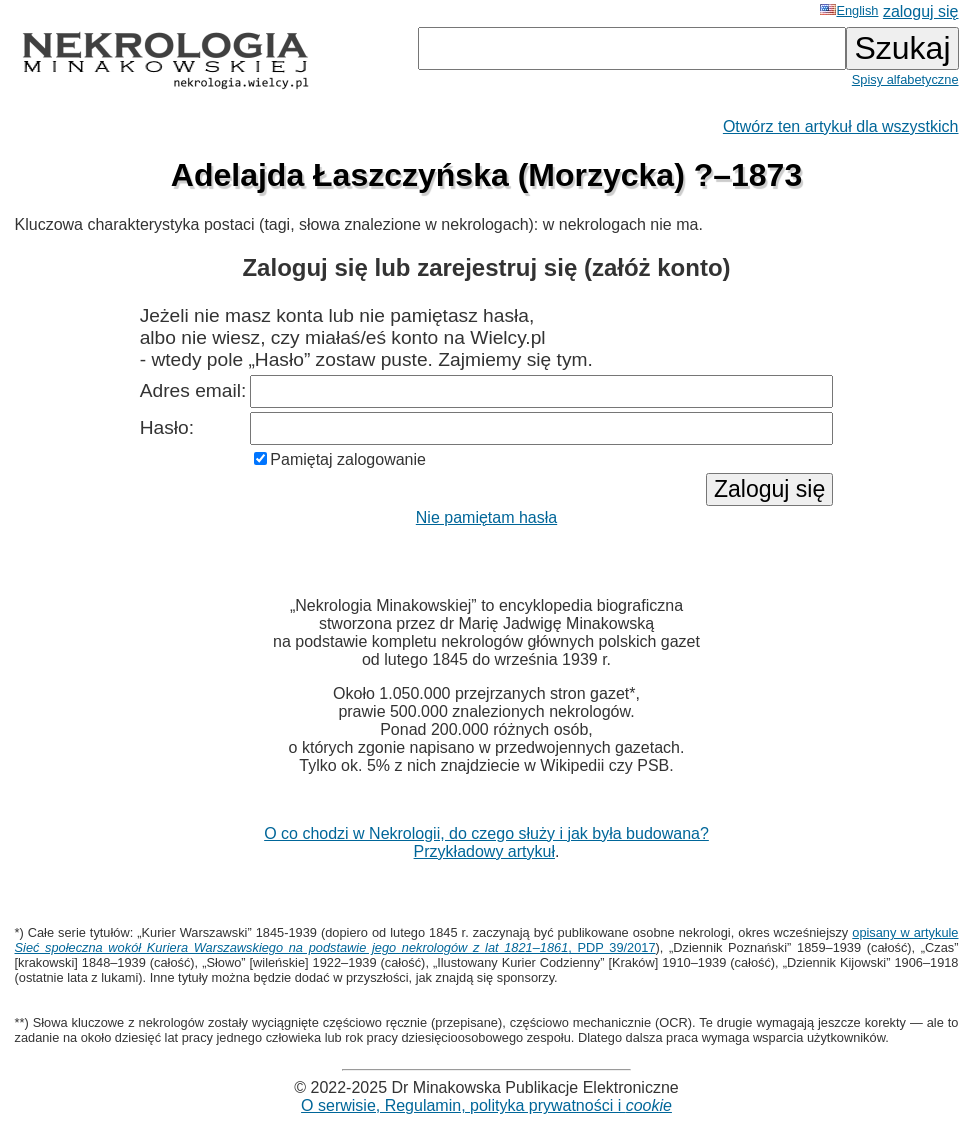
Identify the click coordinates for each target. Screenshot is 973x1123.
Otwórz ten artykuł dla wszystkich (841, 126)
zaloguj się (921, 11)
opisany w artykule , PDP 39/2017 (487, 940)
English (849, 10)
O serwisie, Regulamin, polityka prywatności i (486, 1105)
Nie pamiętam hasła (486, 517)
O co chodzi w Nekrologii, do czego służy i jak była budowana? (486, 833)
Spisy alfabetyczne (905, 79)
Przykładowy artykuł (484, 851)
